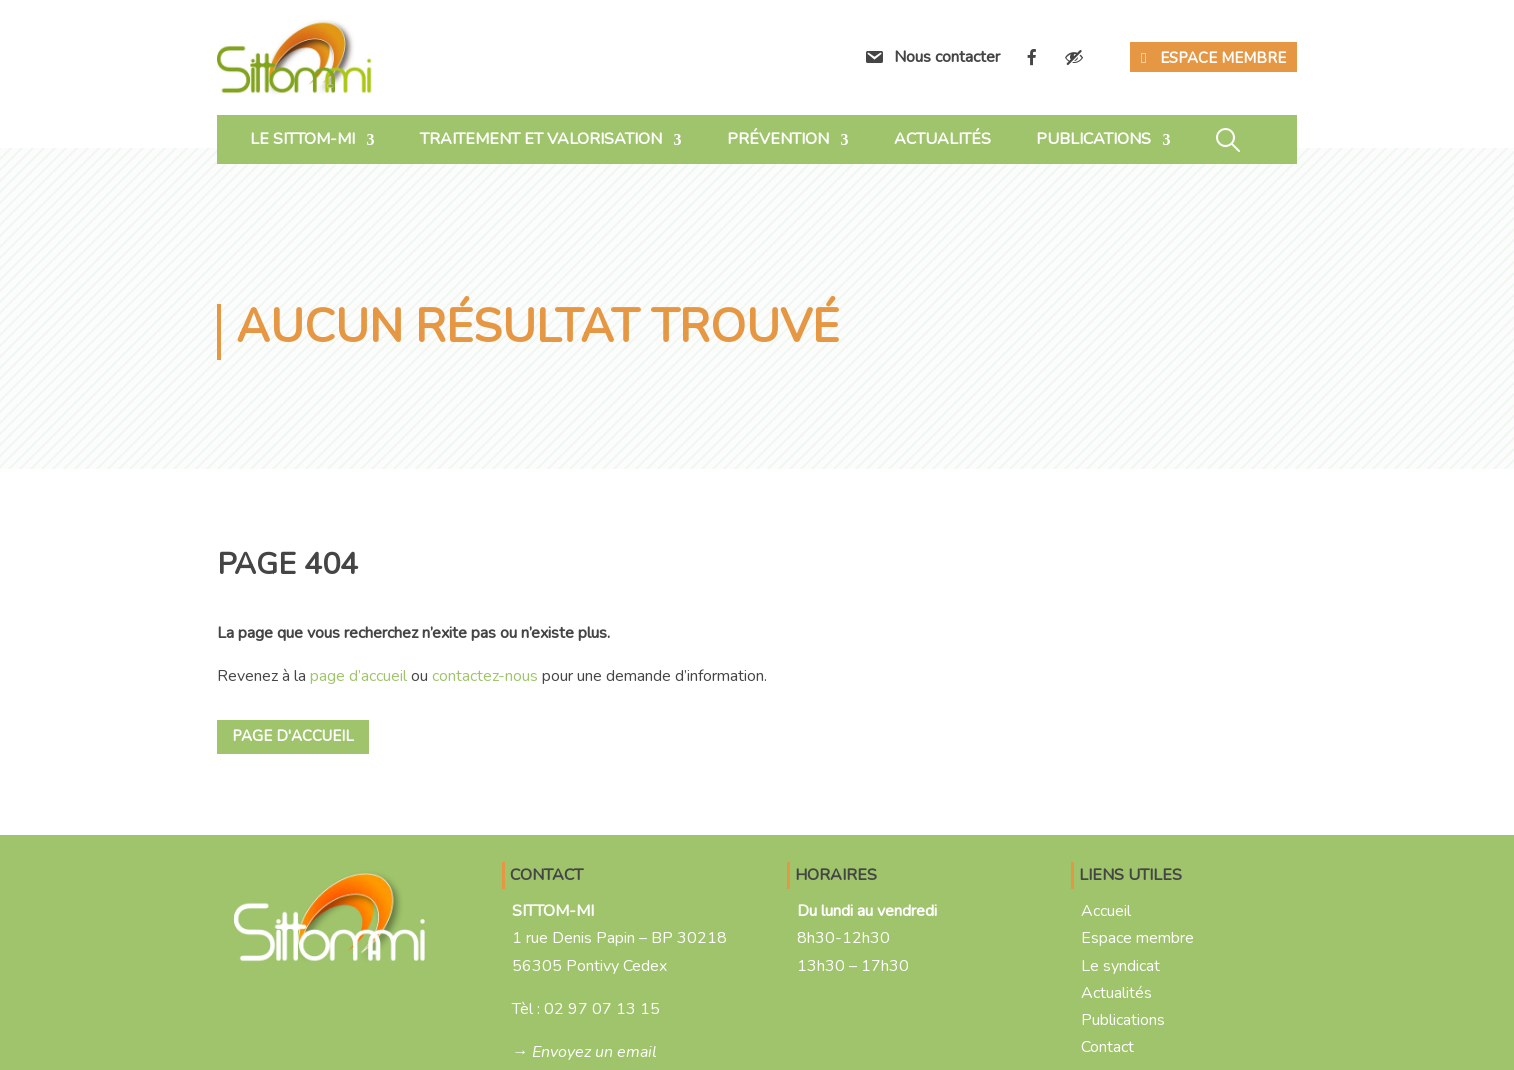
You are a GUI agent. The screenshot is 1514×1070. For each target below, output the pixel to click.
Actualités (942, 139)
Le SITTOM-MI (302, 139)
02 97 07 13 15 (602, 1009)
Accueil (1106, 911)
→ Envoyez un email (584, 1052)
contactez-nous (485, 676)
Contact (1107, 1047)
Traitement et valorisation (541, 139)
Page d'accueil (293, 736)
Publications (1093, 139)
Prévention (778, 139)
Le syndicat (1120, 966)
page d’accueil (358, 676)
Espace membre (1223, 58)
